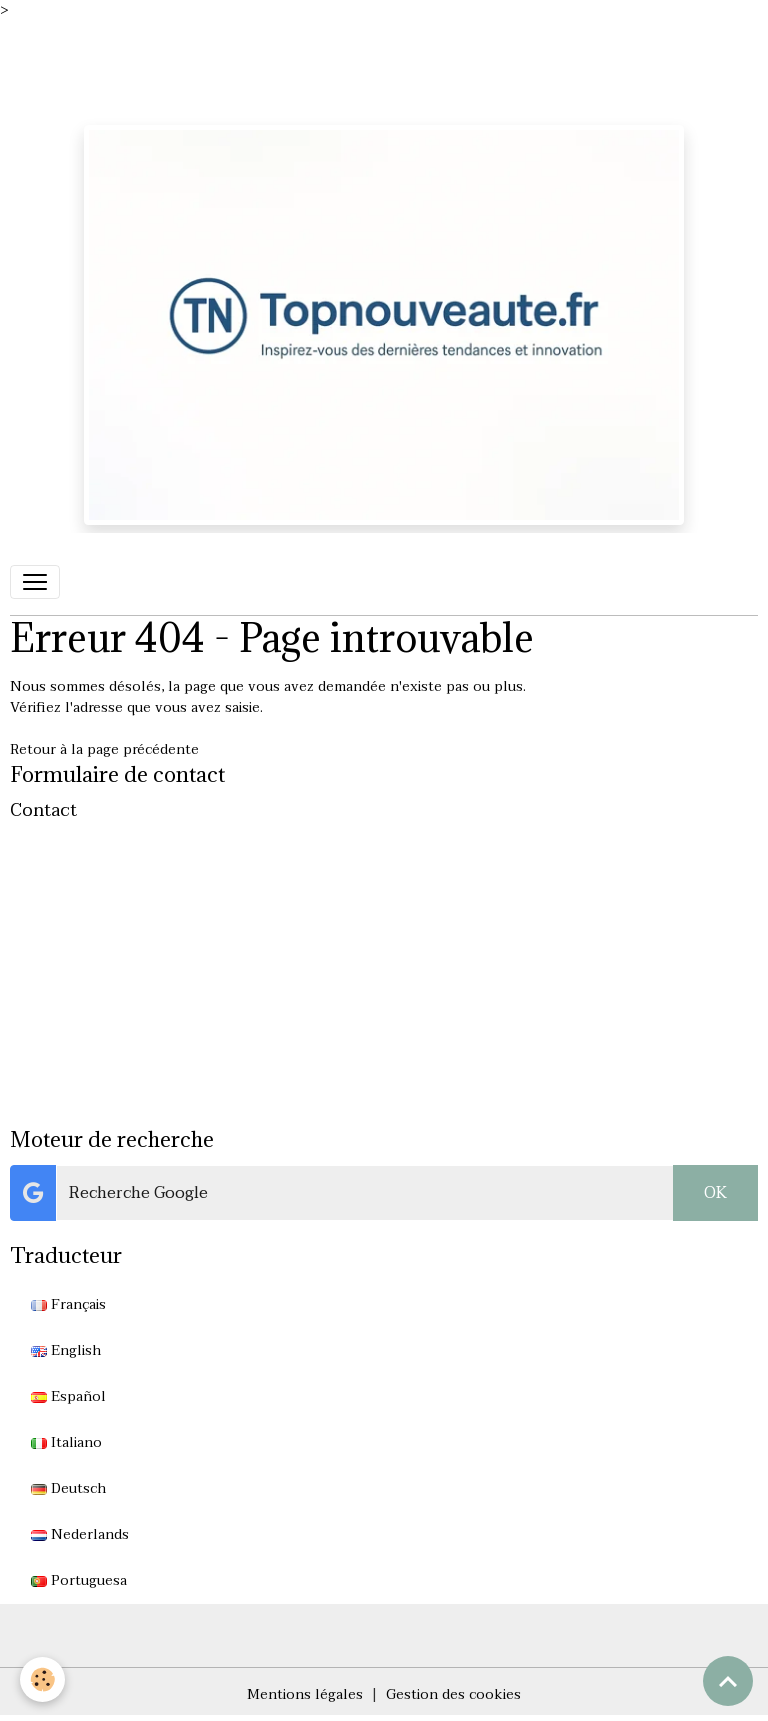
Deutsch (68, 1488)
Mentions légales (305, 1694)
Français (68, 1304)
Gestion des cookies (453, 1694)
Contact (43, 810)
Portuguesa (79, 1580)
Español (68, 1396)
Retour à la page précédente (104, 749)
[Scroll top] (728, 1681)
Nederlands (80, 1534)
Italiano (66, 1442)
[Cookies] (42, 1679)
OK (715, 1193)
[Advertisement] (364, 66)
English (66, 1350)
